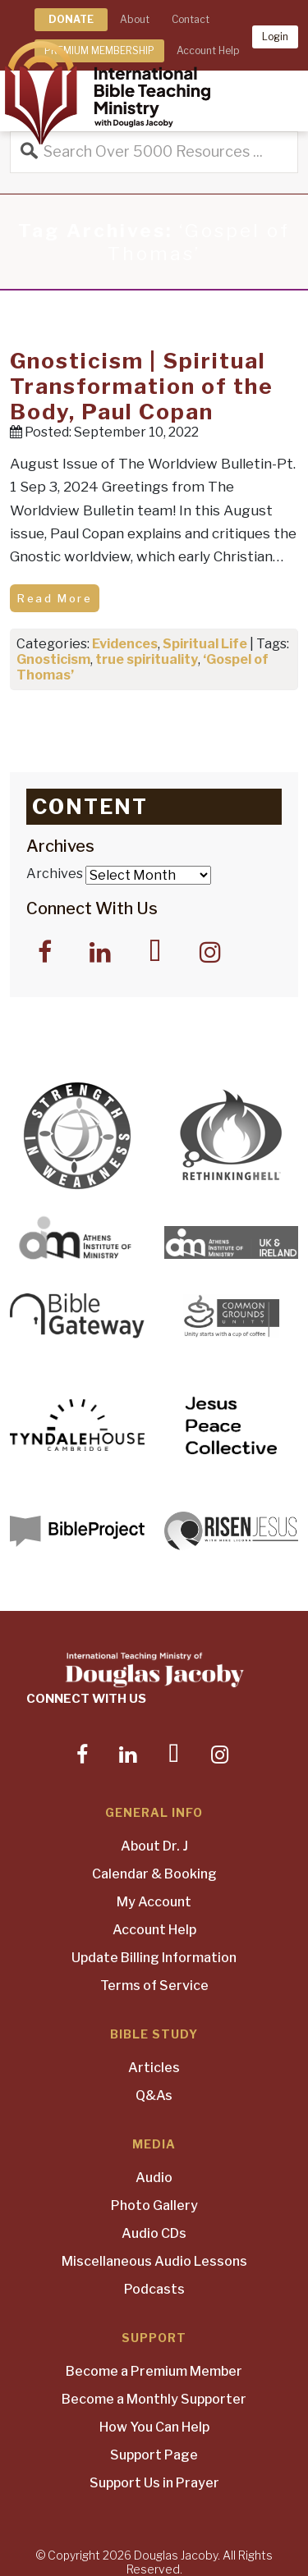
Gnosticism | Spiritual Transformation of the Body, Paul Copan (142, 386)
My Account (154, 1902)
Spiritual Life (205, 644)
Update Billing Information (154, 1957)
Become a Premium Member (154, 2371)
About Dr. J (154, 1846)
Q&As (154, 2095)
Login (275, 36)
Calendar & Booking (154, 1874)
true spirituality (146, 659)
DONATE (71, 19)
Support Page (154, 2455)
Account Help (154, 1930)
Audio (154, 2177)
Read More (54, 598)
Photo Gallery (154, 2205)
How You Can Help (154, 2427)
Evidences (125, 644)
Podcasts (154, 2289)
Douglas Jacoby (176, 2555)
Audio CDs (154, 2233)
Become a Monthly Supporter (154, 2399)
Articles (154, 2067)
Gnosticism (53, 659)
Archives (54, 873)
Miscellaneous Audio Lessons (154, 2261)
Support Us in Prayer (154, 2483)
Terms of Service (154, 1985)
